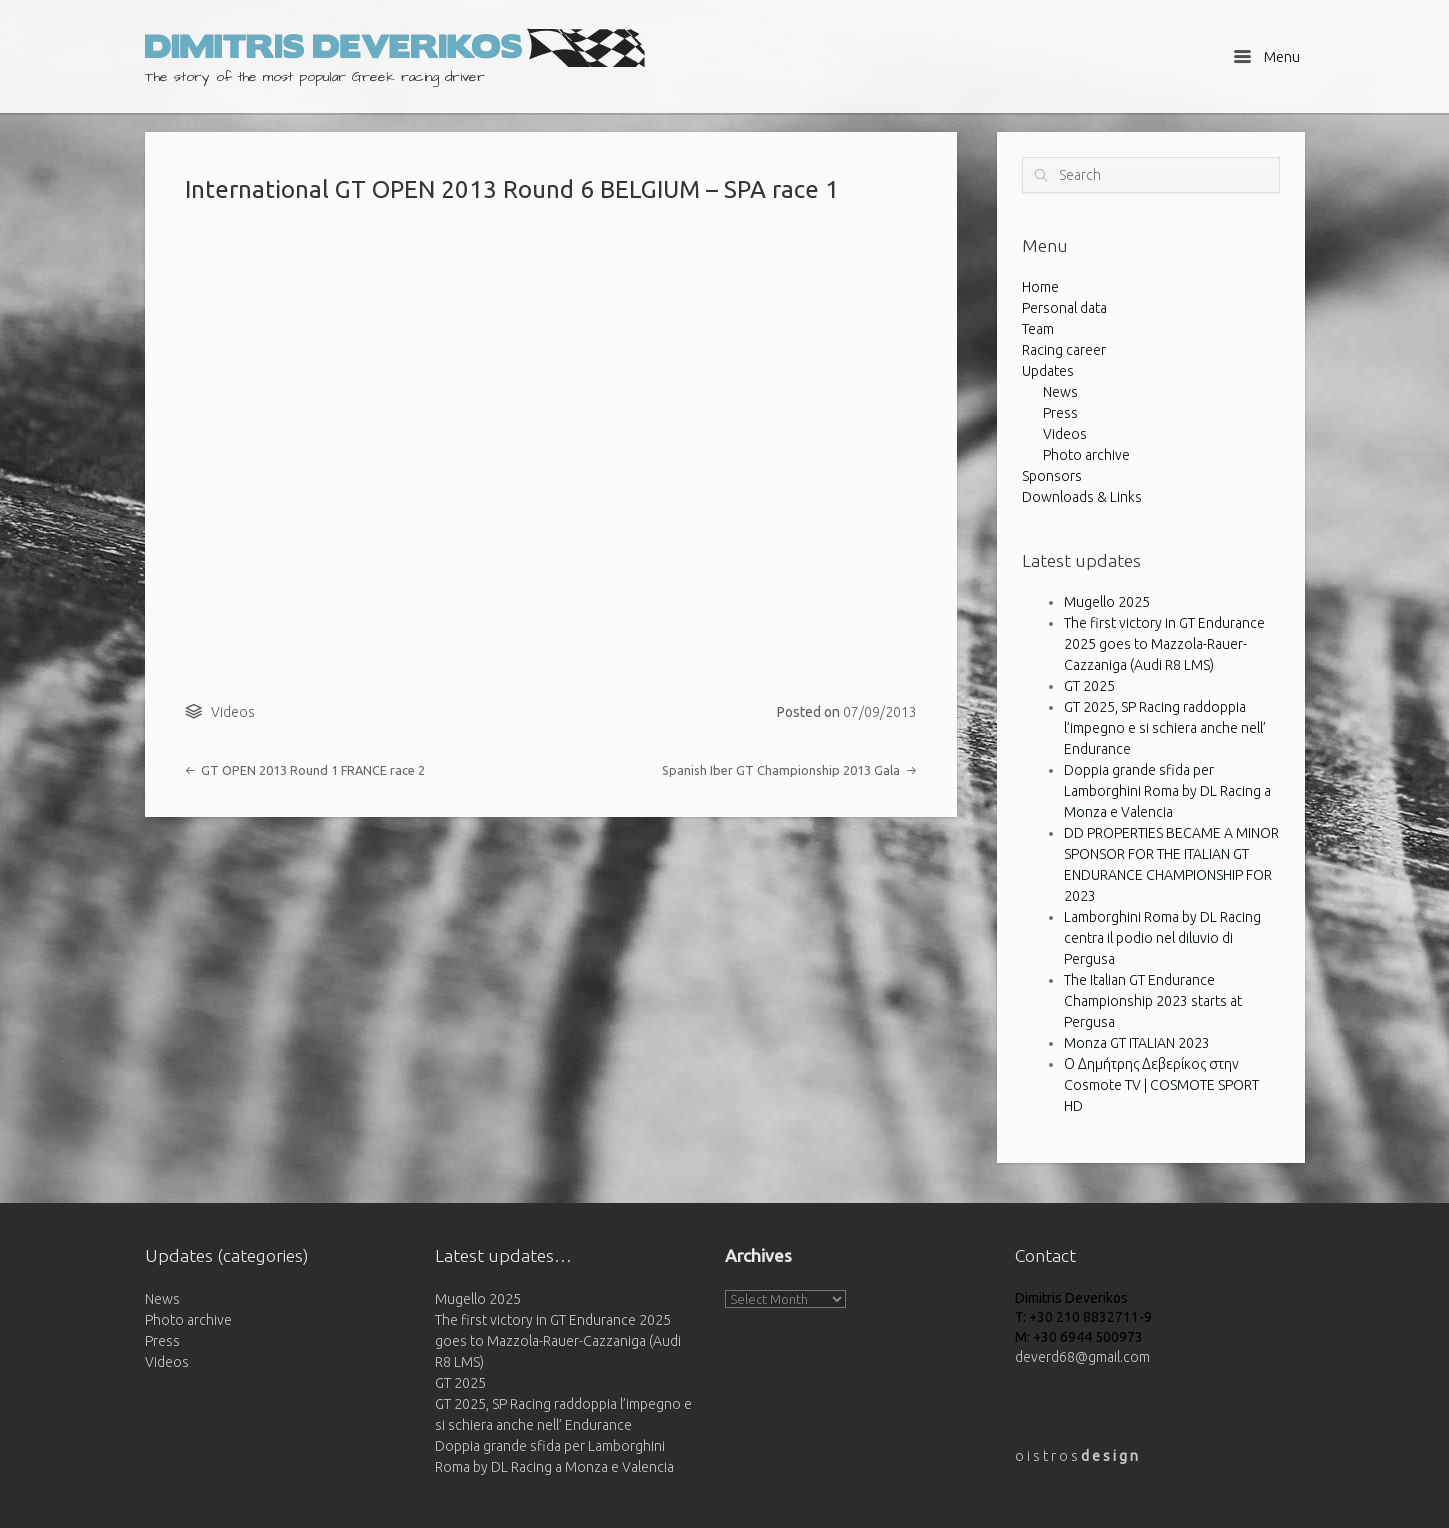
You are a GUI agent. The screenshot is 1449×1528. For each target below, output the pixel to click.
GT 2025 (1089, 686)
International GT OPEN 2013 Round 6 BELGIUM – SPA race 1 (512, 189)
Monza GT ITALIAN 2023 (1137, 1043)
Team (1038, 329)
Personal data (1064, 308)
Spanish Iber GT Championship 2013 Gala (789, 770)
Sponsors (1052, 476)
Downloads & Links (1082, 497)
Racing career (1064, 350)
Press (1060, 413)
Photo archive (1086, 455)
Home (1040, 287)
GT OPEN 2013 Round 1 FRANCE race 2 (305, 770)
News (1060, 392)
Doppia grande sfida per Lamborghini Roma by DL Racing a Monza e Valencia (1167, 791)
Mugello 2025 (1107, 602)
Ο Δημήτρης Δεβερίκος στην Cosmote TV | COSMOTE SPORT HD (1161, 1085)
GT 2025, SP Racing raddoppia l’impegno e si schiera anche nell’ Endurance (1165, 728)
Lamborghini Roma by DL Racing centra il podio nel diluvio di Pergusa (1162, 938)
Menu (1266, 56)
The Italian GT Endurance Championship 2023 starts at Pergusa (1153, 1001)
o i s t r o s (1076, 1456)
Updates (1048, 371)
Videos (233, 712)
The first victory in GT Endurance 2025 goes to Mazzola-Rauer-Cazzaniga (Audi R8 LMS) (1164, 644)
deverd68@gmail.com (1082, 1357)
